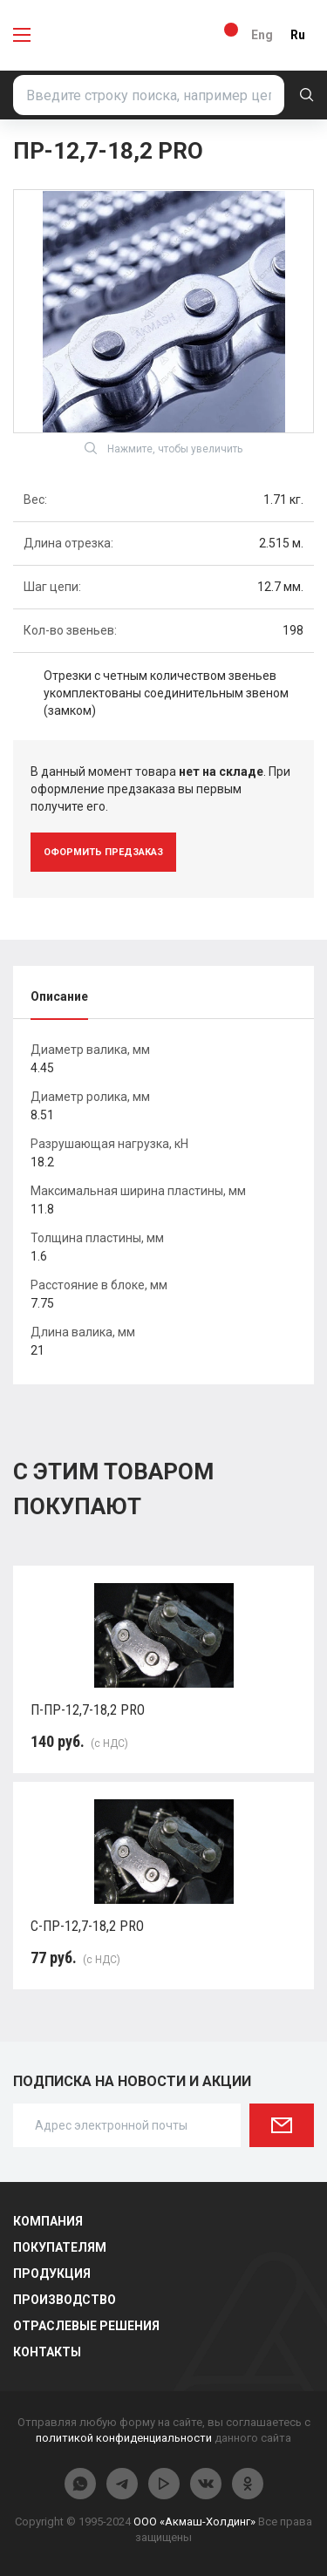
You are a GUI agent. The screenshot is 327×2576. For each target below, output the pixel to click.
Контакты (47, 2352)
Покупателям (59, 2247)
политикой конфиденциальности (124, 2437)
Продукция (52, 2273)
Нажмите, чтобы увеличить (163, 448)
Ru (297, 35)
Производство (64, 2300)
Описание (59, 996)
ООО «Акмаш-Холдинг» (194, 2521)
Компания (48, 2221)
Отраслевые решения (86, 2326)
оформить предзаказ (103, 852)
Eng (262, 35)
